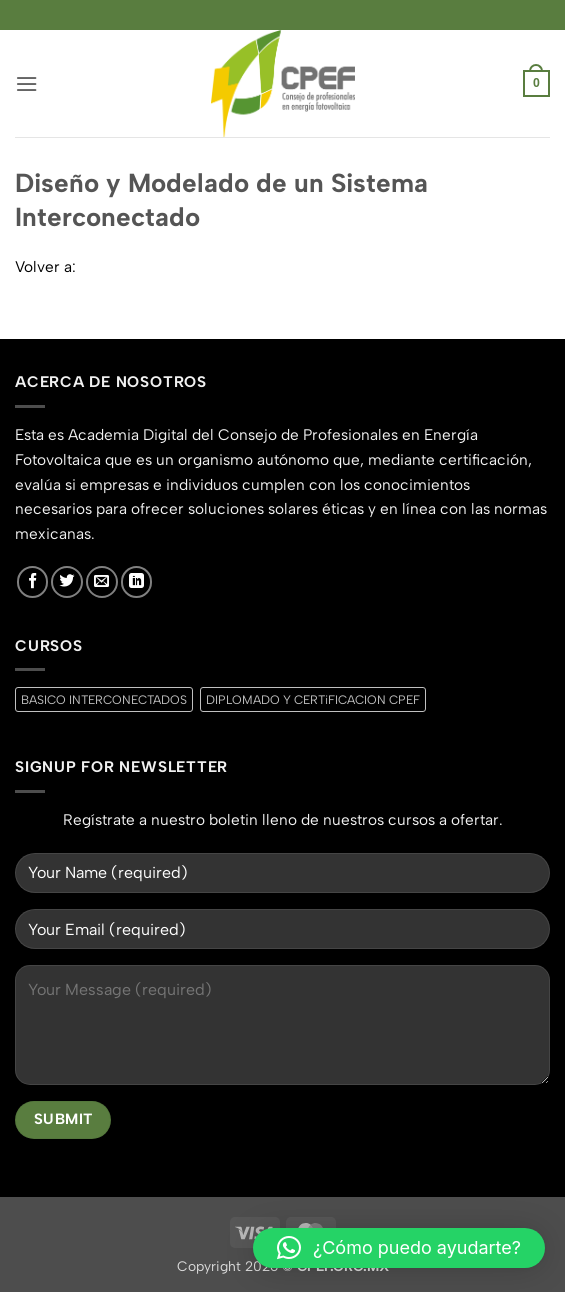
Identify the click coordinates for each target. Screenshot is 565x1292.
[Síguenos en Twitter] (67, 582)
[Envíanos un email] (102, 582)
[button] (26, 84)
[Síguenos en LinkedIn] (137, 582)
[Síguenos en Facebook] (33, 582)
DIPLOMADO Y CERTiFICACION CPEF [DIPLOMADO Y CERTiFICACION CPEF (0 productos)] (313, 699)
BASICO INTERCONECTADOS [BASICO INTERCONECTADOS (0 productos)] (104, 699)
